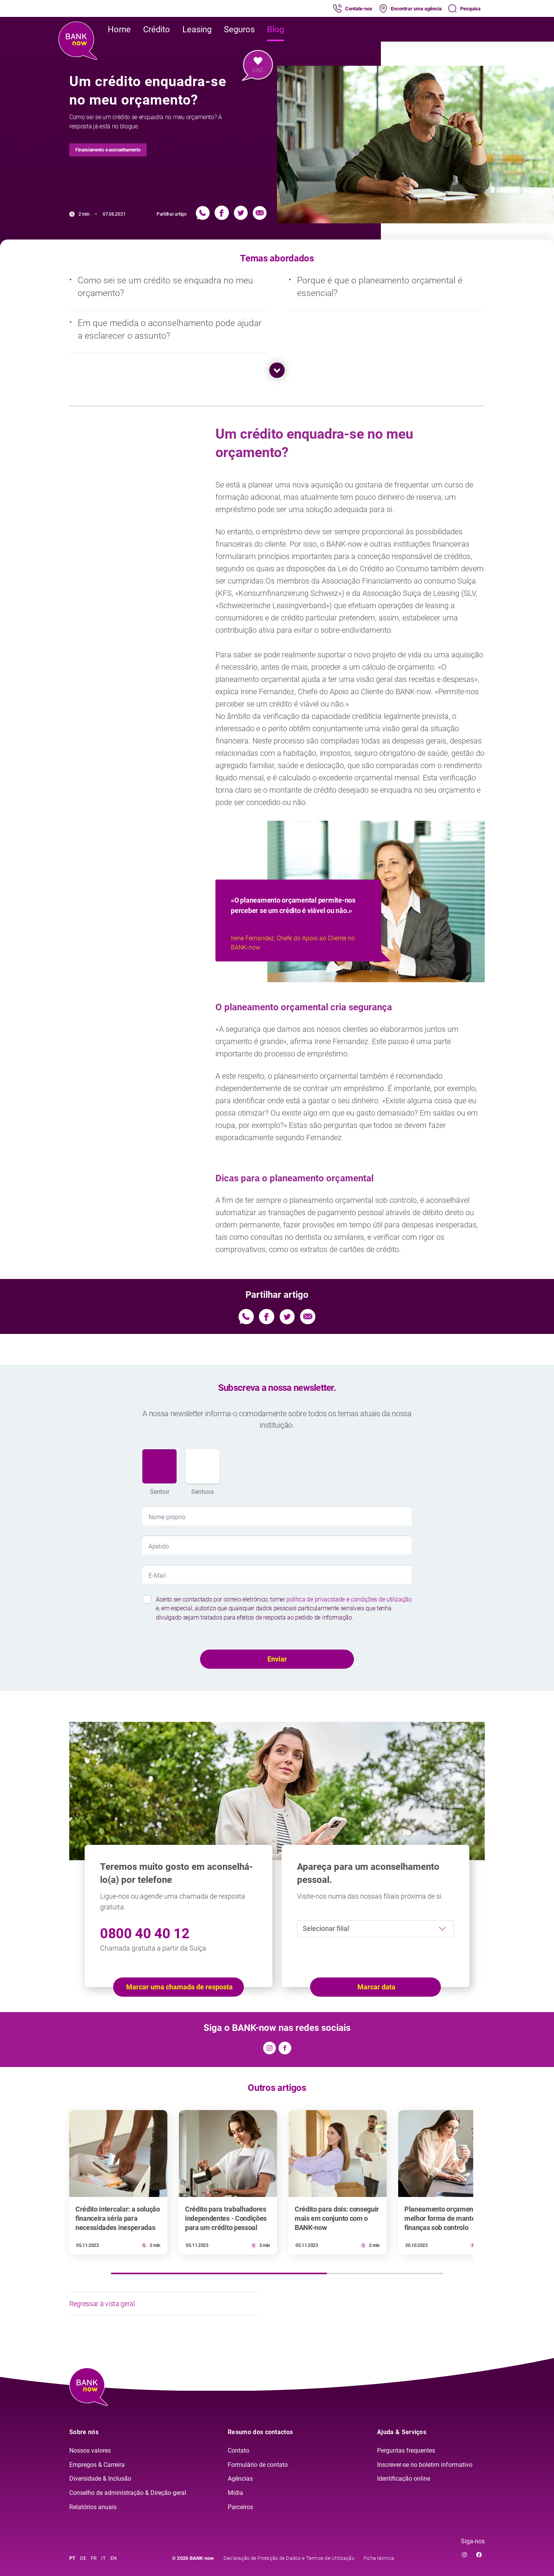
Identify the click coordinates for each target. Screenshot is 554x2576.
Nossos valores (90, 2450)
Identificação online (403, 2478)
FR (94, 2558)
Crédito (156, 29)
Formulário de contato (258, 2464)
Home (119, 29)
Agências (240, 2478)
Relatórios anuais (93, 2507)
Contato (238, 2450)
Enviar (277, 1659)
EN (113, 2558)
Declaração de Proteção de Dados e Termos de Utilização (289, 2558)
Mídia (235, 2492)
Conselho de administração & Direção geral (127, 2492)
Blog (275, 29)
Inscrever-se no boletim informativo (424, 2464)
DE (83, 2558)
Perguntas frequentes (406, 2450)
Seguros (239, 29)
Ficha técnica (379, 2558)
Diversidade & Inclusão (100, 2478)
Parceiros (240, 2507)
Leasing (197, 29)
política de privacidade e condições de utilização (348, 1599)
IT (103, 2558)
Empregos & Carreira (97, 2464)
